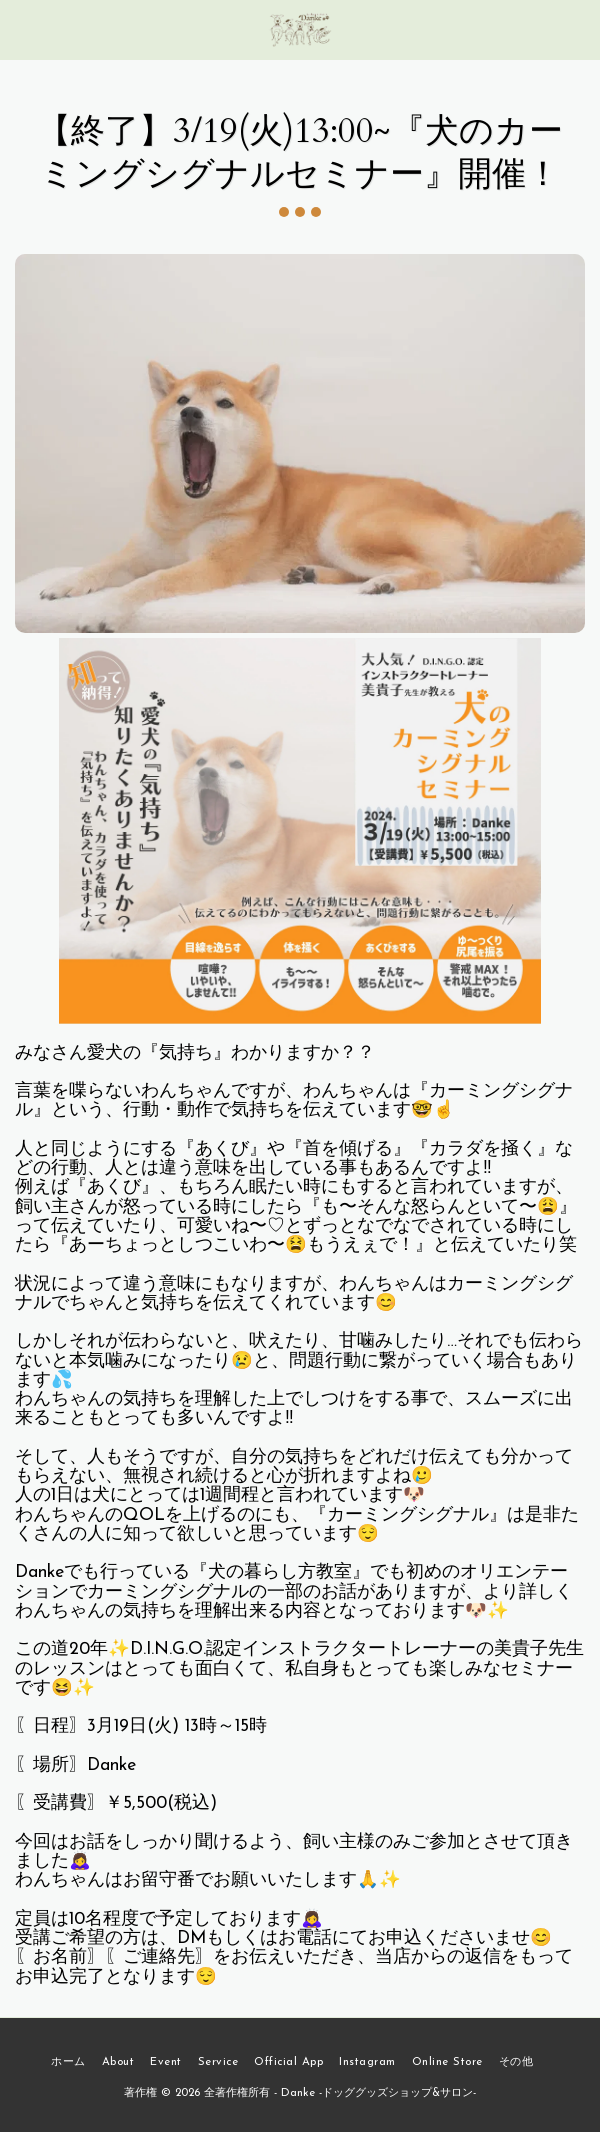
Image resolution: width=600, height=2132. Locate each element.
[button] (22, 29)
